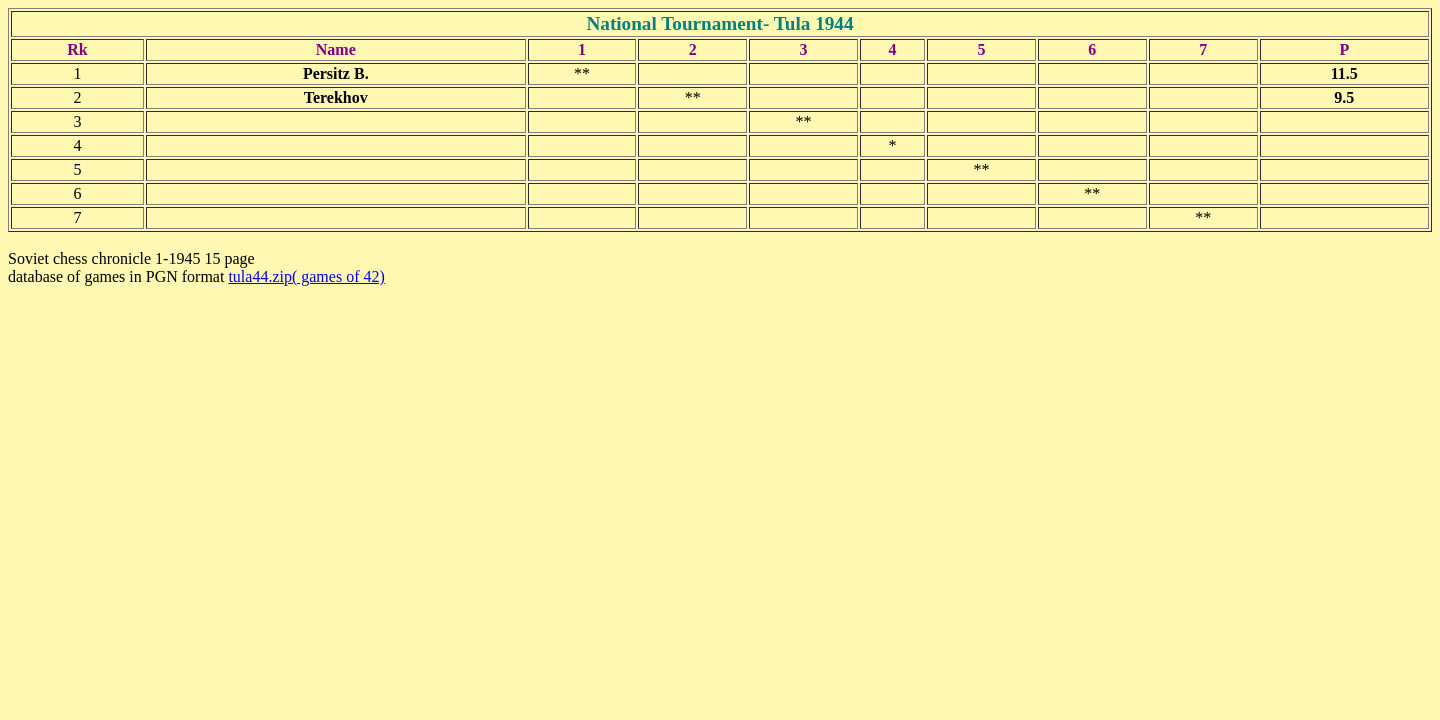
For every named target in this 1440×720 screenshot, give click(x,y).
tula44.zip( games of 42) (306, 276)
